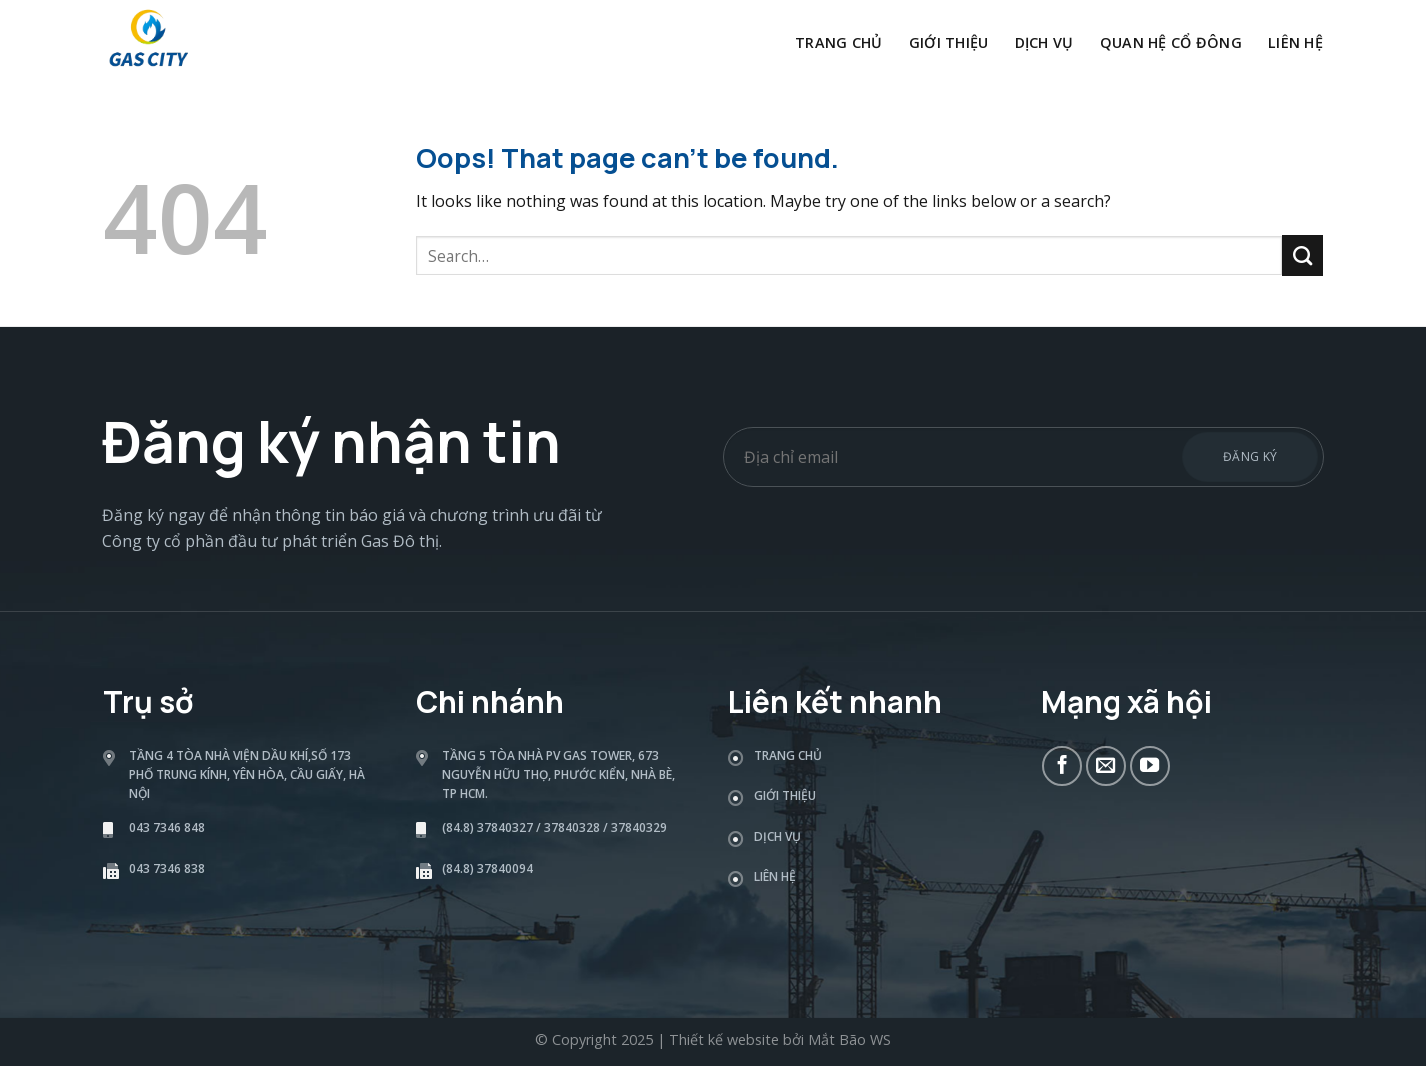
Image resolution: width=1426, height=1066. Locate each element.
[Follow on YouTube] (1150, 766)
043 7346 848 (167, 827)
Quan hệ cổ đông (1171, 42)
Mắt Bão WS (849, 1039)
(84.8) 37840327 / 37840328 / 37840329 (554, 827)
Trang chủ (839, 42)
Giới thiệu (949, 42)
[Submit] (1302, 255)
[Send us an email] (1106, 766)
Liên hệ (1295, 42)
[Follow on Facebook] (1062, 766)
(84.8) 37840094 (487, 868)
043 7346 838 (167, 868)
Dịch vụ (1044, 42)
